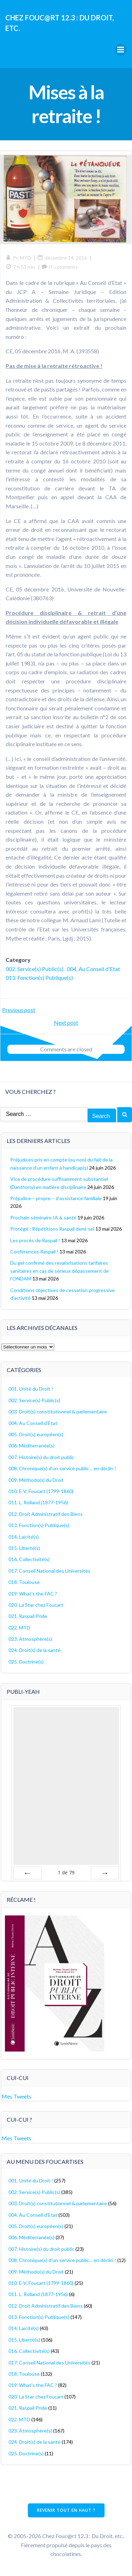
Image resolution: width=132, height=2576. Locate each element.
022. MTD (19, 1628)
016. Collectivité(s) (29, 1559)
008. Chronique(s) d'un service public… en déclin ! (62, 1468)
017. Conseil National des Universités (49, 1571)
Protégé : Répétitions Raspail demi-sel (52, 1229)
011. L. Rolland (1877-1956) (38, 1502)
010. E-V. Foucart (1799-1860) (41, 1491)
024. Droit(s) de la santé (34, 1650)
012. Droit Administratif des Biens (45, 1514)
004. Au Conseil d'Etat (93, 968)
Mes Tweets (16, 2096)
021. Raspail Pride (27, 1616)
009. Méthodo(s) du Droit (36, 1480)
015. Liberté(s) (24, 1548)
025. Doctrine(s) (26, 1662)
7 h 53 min (20, 267)
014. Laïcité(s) (23, 1537)
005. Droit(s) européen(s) (35, 1434)
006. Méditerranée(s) (31, 1445)
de (66, 1872)
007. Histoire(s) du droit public (41, 1457)
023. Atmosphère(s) (30, 1639)
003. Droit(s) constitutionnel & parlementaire (57, 1411)
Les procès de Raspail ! (35, 1240)
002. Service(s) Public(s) (34, 968)
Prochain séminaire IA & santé (43, 1217)
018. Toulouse (24, 1582)
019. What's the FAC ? (32, 1594)
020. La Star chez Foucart (35, 1605)
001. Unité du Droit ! (30, 1389)
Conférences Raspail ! (34, 1251)
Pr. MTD (18, 258)
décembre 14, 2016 (62, 258)
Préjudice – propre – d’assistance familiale (56, 1198)
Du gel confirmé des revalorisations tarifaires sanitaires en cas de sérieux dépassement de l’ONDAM (59, 1271)
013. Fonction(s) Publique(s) (39, 977)
